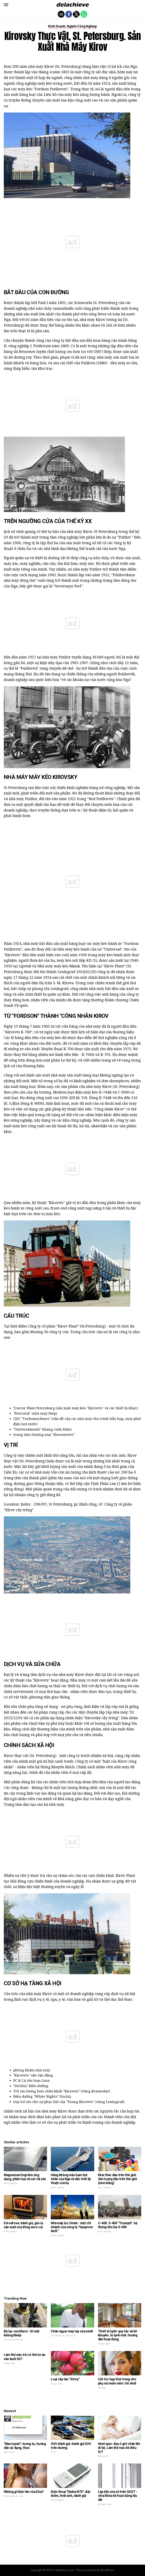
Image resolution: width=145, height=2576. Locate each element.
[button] (6, 4)
